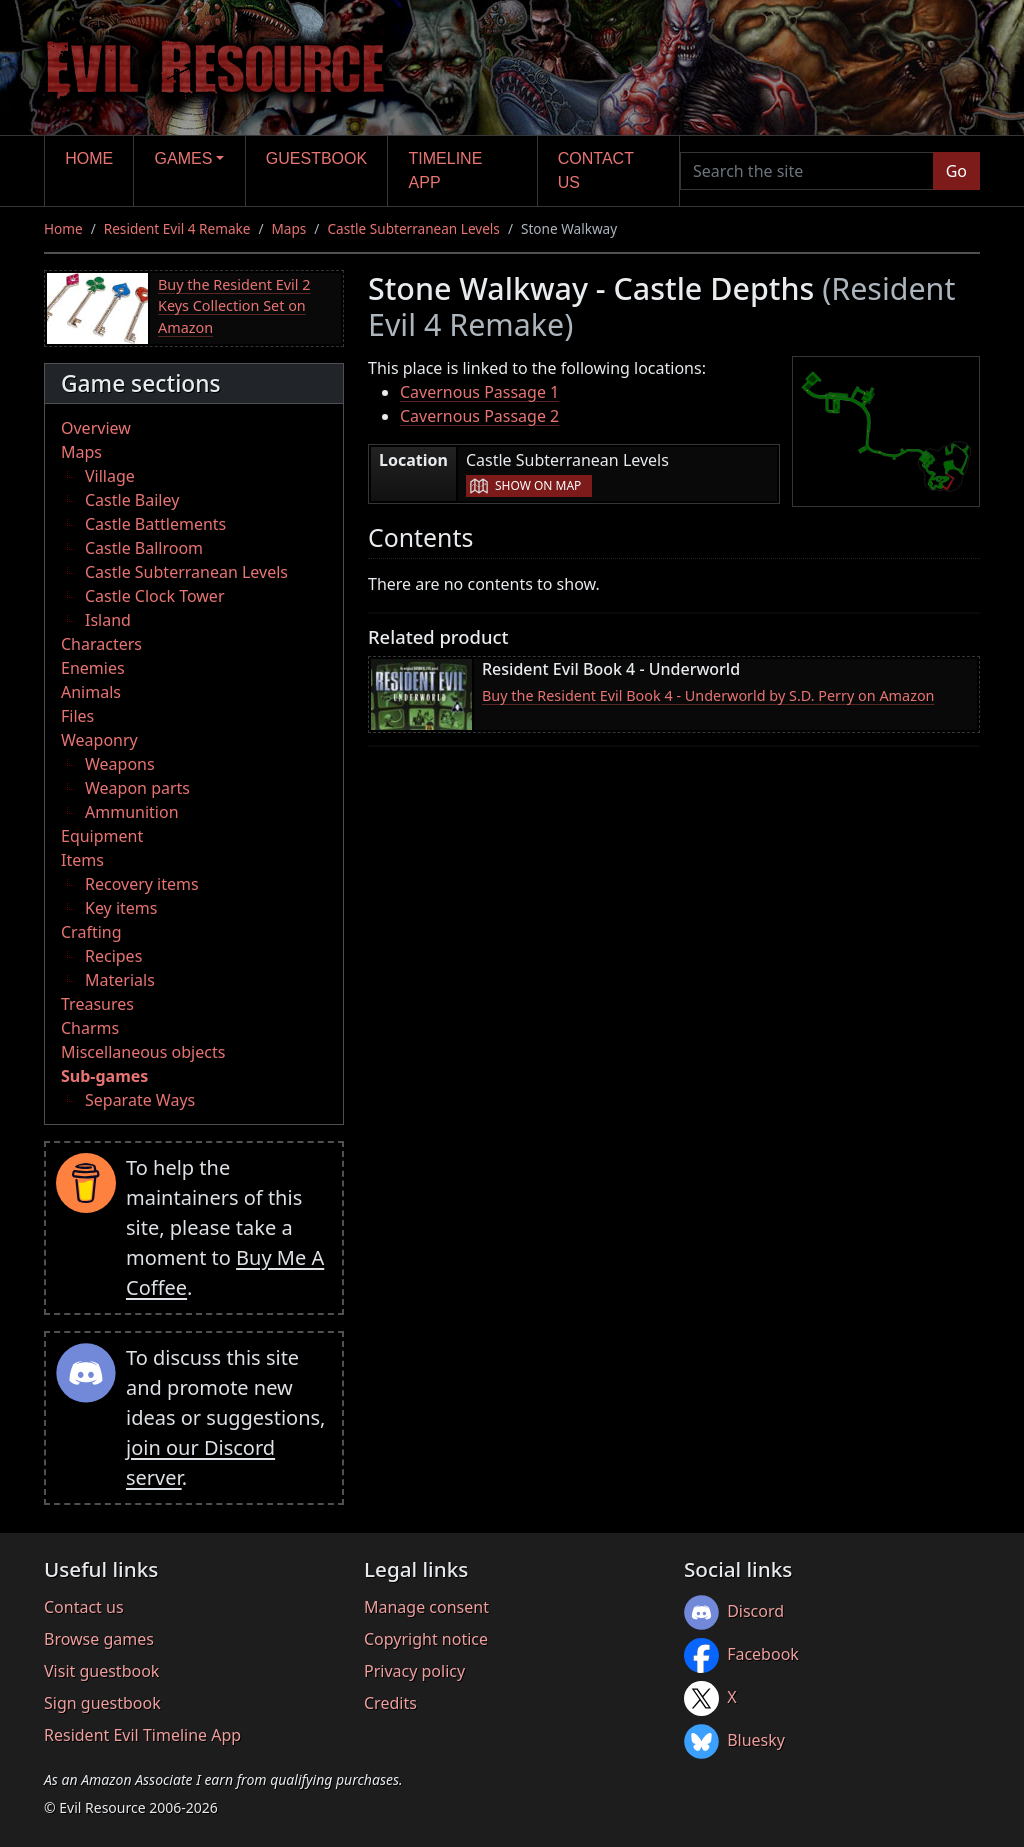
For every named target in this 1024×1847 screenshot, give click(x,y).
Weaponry (99, 740)
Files (77, 716)
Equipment (102, 836)
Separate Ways (140, 1100)
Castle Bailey (132, 500)
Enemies (93, 668)
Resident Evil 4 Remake (177, 228)
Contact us (596, 170)
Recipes (113, 956)
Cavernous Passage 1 (479, 392)
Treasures (97, 1004)
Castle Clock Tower (155, 596)
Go (956, 171)
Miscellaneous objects (143, 1052)
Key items (121, 908)
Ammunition (132, 812)
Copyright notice (426, 1639)
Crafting (91, 932)
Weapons (120, 764)
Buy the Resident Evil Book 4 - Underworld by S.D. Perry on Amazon (708, 695)
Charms (90, 1028)
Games (184, 158)
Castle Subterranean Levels (413, 228)
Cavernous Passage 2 (479, 416)
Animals (91, 692)
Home (89, 158)
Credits (390, 1703)
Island (108, 620)
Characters (101, 644)
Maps (289, 228)
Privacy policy (414, 1671)
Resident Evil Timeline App (142, 1735)
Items (82, 860)
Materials (120, 980)
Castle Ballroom (144, 548)
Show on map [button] (538, 485)
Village (110, 476)
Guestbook (316, 158)
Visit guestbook (101, 1671)
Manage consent (426, 1607)
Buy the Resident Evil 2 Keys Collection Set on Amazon (234, 306)
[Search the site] (807, 171)
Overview (96, 428)
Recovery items (142, 884)
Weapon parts (137, 788)
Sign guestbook (102, 1703)
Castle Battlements (155, 524)
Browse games (99, 1639)
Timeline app (446, 170)
